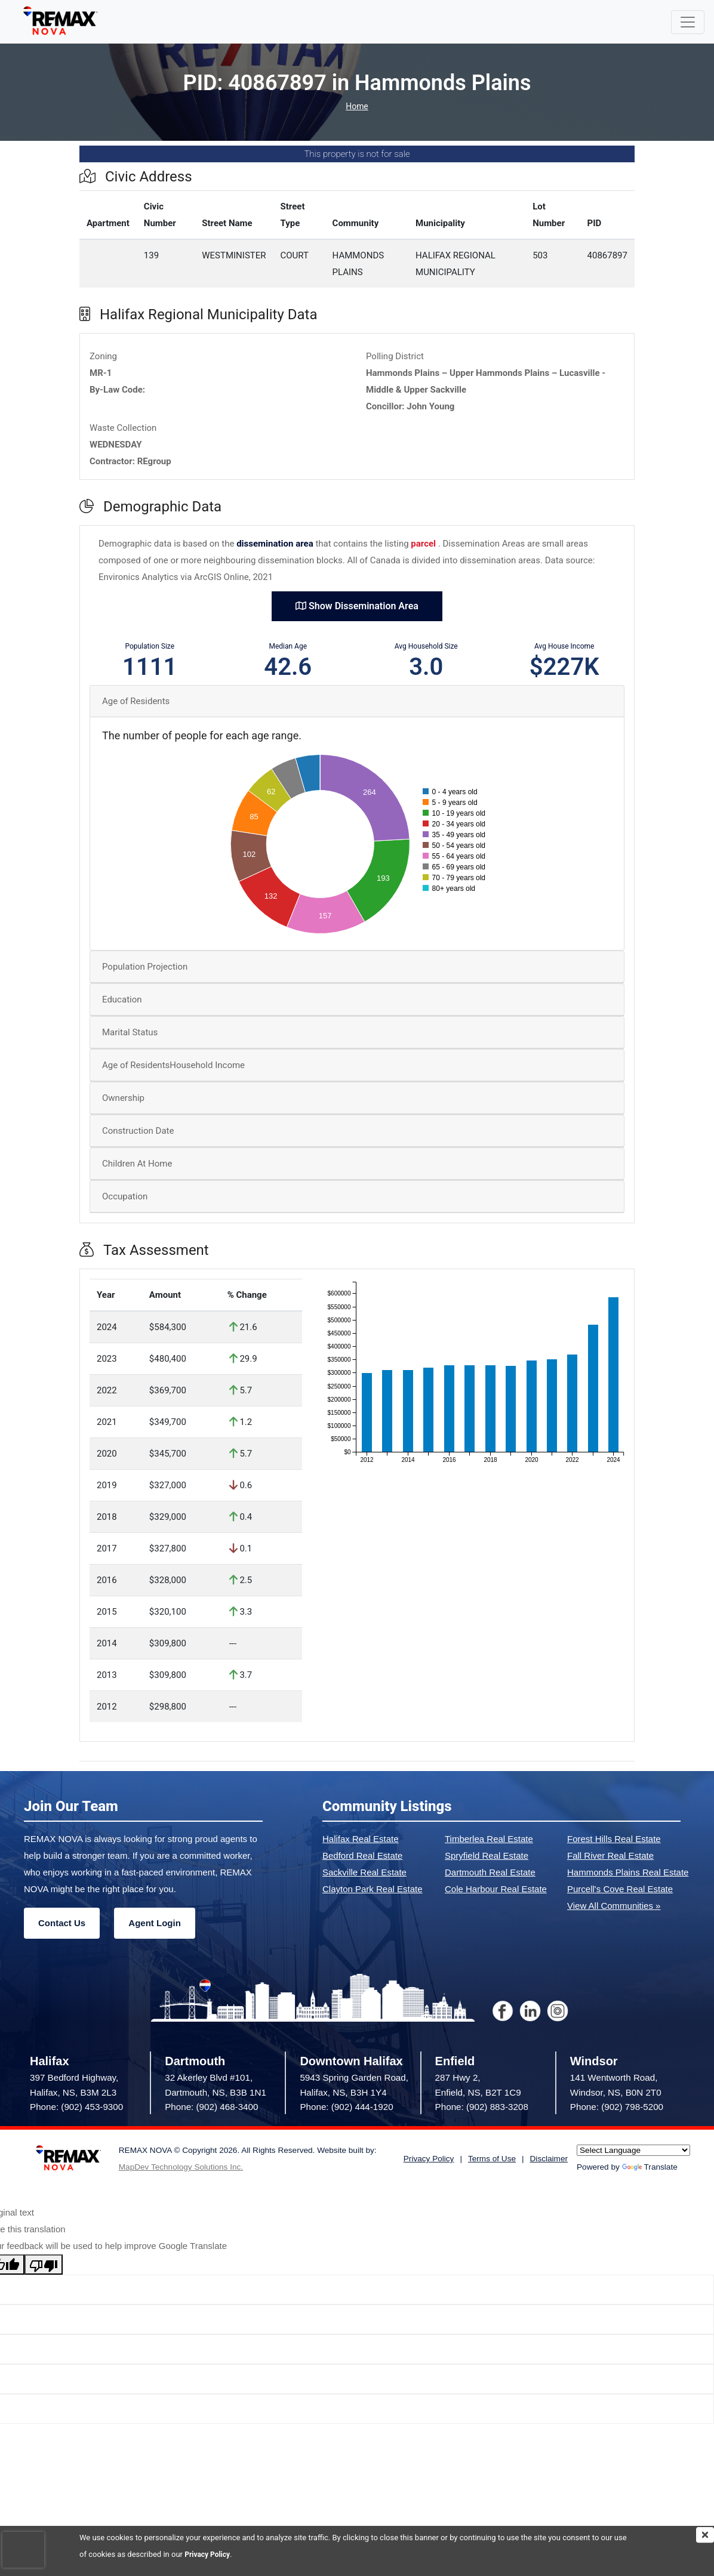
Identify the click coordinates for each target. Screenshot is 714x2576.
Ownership (123, 1098)
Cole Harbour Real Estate (496, 1889)
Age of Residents (136, 701)
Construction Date (138, 1130)
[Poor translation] (43, 2264)
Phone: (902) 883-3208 (481, 2107)
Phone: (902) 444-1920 (346, 2107)
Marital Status (130, 1032)
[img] (705, 2535)
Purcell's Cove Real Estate (620, 1889)
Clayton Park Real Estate (372, 1889)
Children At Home (137, 1163)
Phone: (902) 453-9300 (76, 2107)
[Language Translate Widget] (633, 2150)
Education (122, 999)
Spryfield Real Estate (486, 1855)
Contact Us (61, 1923)
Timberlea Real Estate (489, 1839)
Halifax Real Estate (360, 1839)
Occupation (124, 1196)
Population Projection (144, 966)
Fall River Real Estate (610, 1855)
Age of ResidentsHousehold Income (173, 1065)
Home (357, 106)
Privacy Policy (208, 2554)
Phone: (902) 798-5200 (616, 2107)
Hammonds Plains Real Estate (627, 1872)
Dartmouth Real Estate (490, 1872)
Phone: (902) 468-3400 (211, 2107)
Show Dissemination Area (357, 606)
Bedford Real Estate (362, 1855)
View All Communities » (613, 1906)
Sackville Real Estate (364, 1872)
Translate (650, 2166)
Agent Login (154, 1923)
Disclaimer (549, 2158)
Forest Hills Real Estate (614, 1839)
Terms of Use (492, 2158)
